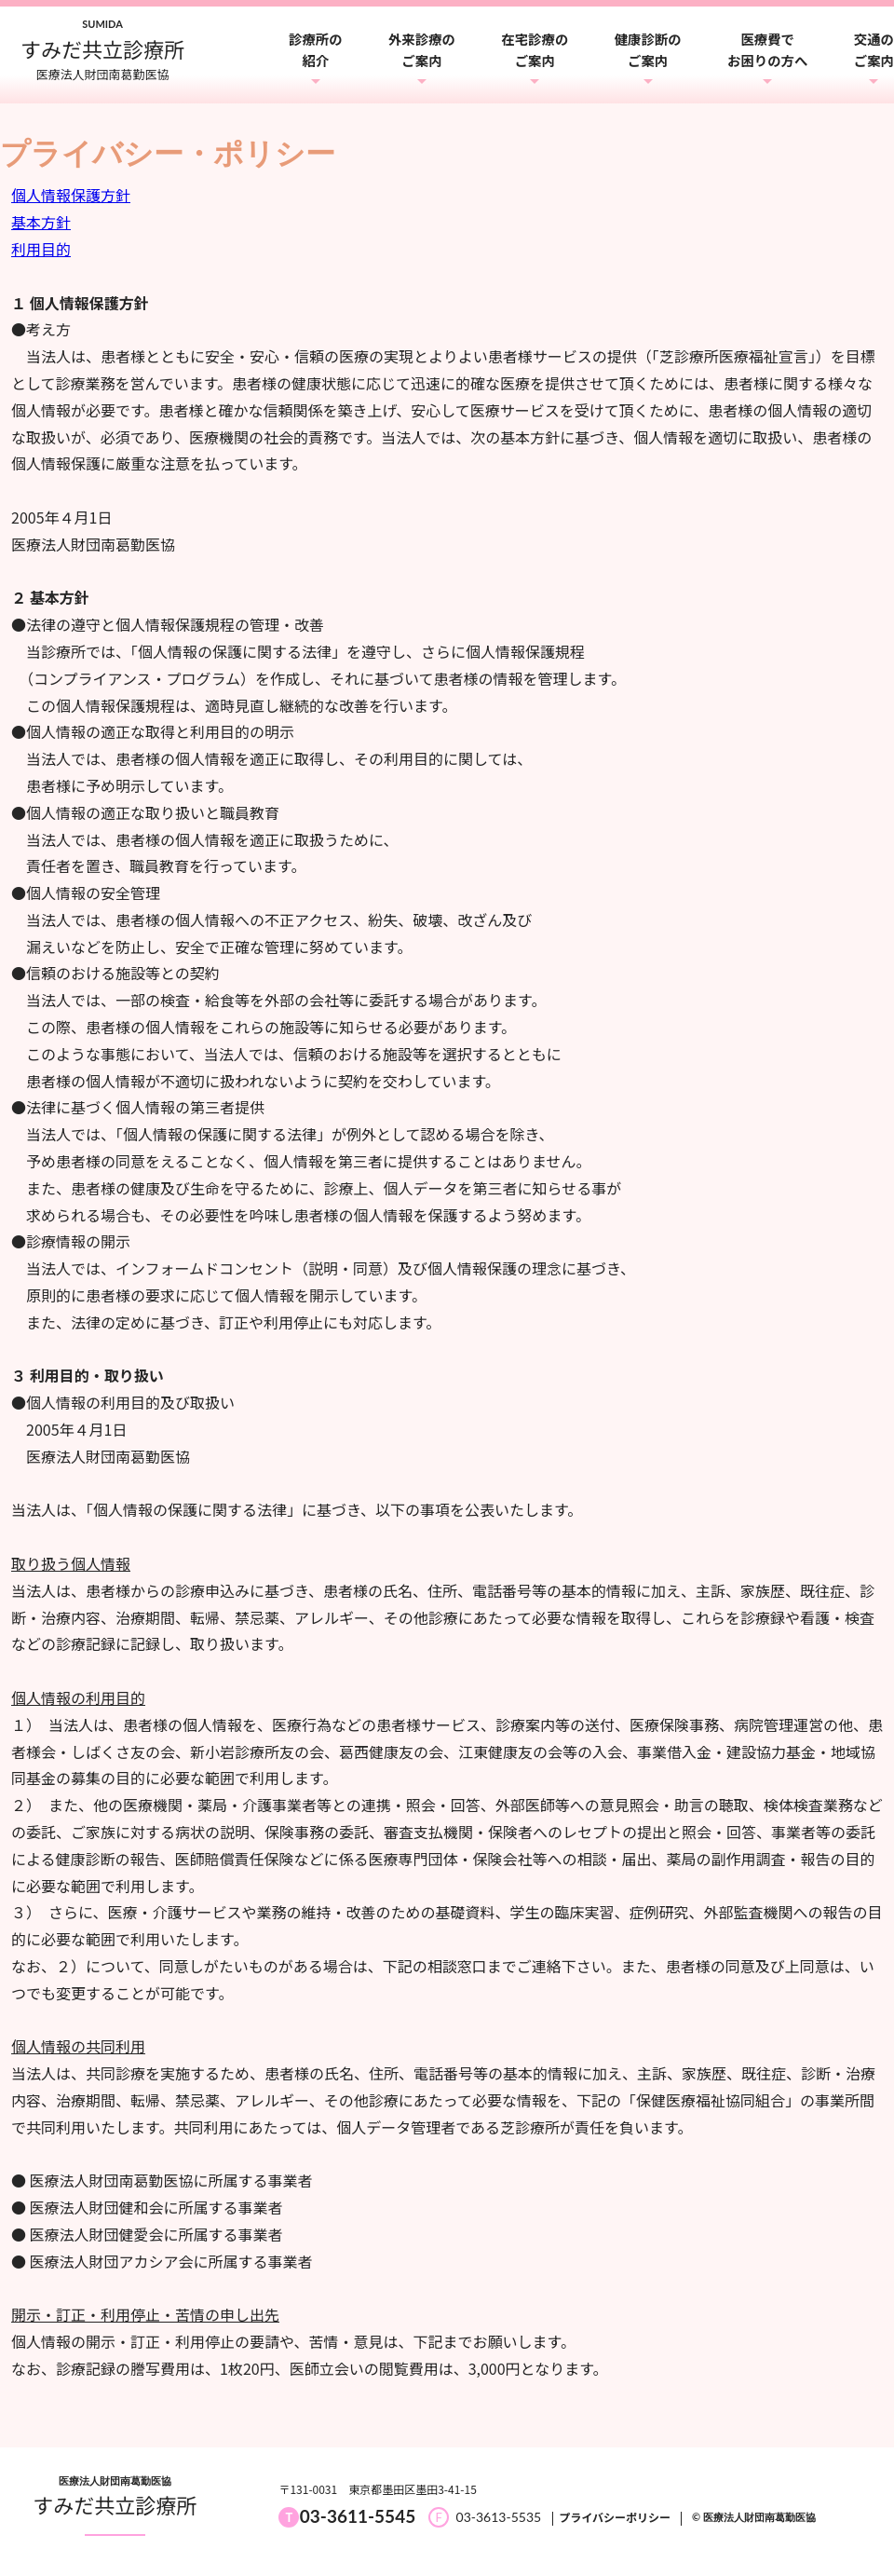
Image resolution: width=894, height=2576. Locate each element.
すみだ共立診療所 (114, 2504)
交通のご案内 (874, 49)
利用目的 (41, 249)
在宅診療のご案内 (534, 49)
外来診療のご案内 (421, 49)
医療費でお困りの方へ (767, 49)
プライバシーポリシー (614, 2517)
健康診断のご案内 (648, 49)
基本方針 (41, 222)
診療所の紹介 (316, 49)
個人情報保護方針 (70, 195)
